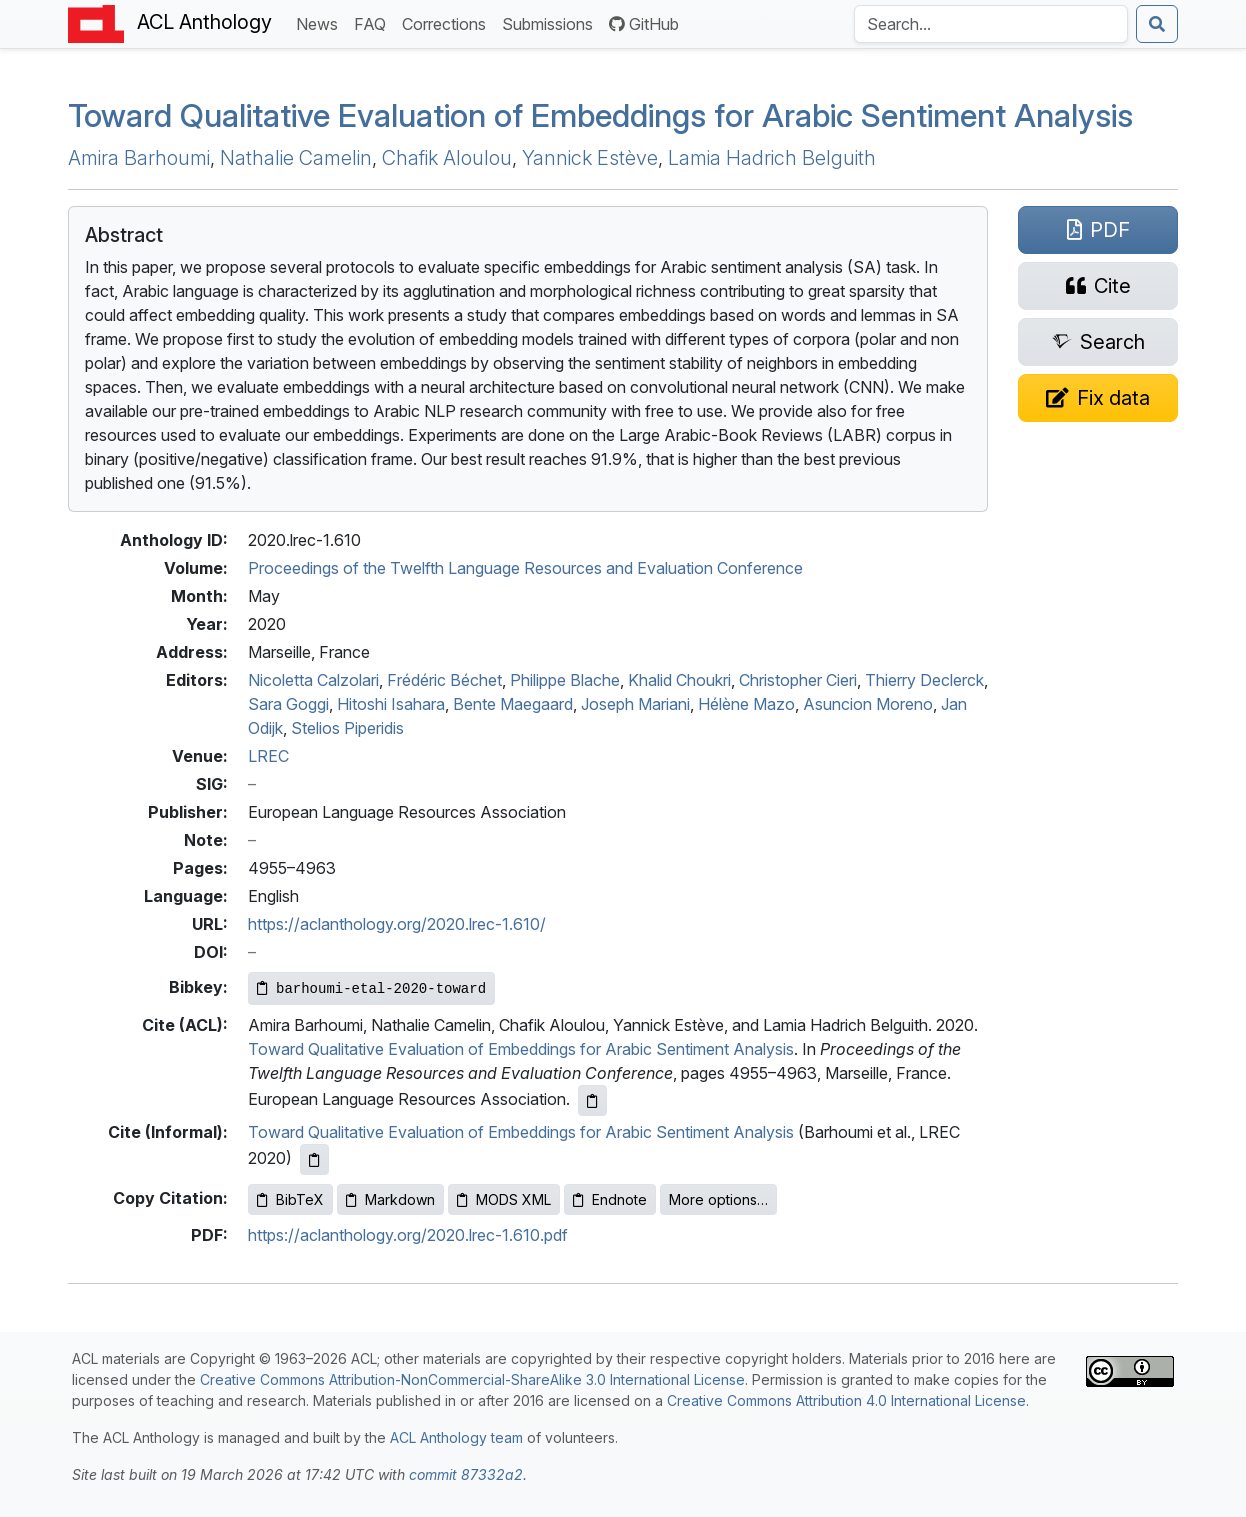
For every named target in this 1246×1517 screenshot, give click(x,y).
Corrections (448, 22)
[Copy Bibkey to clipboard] (371, 988)
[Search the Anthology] (991, 24)
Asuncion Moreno (868, 704)
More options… (718, 1199)
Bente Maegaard (513, 704)
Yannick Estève (590, 158)
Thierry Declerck (924, 680)
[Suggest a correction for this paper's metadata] (1098, 398)
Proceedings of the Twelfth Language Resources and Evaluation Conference (525, 568)
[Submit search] (1157, 24)
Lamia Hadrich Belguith (772, 158)
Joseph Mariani (635, 704)
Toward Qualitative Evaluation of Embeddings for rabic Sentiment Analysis (600, 115)
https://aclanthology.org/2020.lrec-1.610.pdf (408, 1235)
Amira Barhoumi (139, 158)
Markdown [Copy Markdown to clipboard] (390, 1199)
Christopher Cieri (798, 680)
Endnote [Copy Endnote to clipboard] (610, 1199)
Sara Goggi (288, 704)
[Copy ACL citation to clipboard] (592, 1100)
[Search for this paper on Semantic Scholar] (1098, 342)
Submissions (551, 22)
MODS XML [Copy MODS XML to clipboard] (504, 1199)
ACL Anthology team (456, 1437)
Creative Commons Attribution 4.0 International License (846, 1400)
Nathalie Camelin (296, 158)
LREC (268, 756)
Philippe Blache (565, 680)
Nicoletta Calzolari (313, 680)
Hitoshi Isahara (391, 704)
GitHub (644, 24)
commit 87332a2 (466, 1474)
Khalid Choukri (679, 680)
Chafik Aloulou (447, 158)
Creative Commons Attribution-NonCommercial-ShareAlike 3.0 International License (472, 1379)
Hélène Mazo (746, 704)
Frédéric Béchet (444, 680)
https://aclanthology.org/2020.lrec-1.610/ (397, 924)
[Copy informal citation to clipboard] (314, 1159)
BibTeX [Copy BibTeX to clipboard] (290, 1199)
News (321, 22)
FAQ (374, 22)
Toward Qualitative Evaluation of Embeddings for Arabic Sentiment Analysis (521, 1049)
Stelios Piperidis (347, 728)
